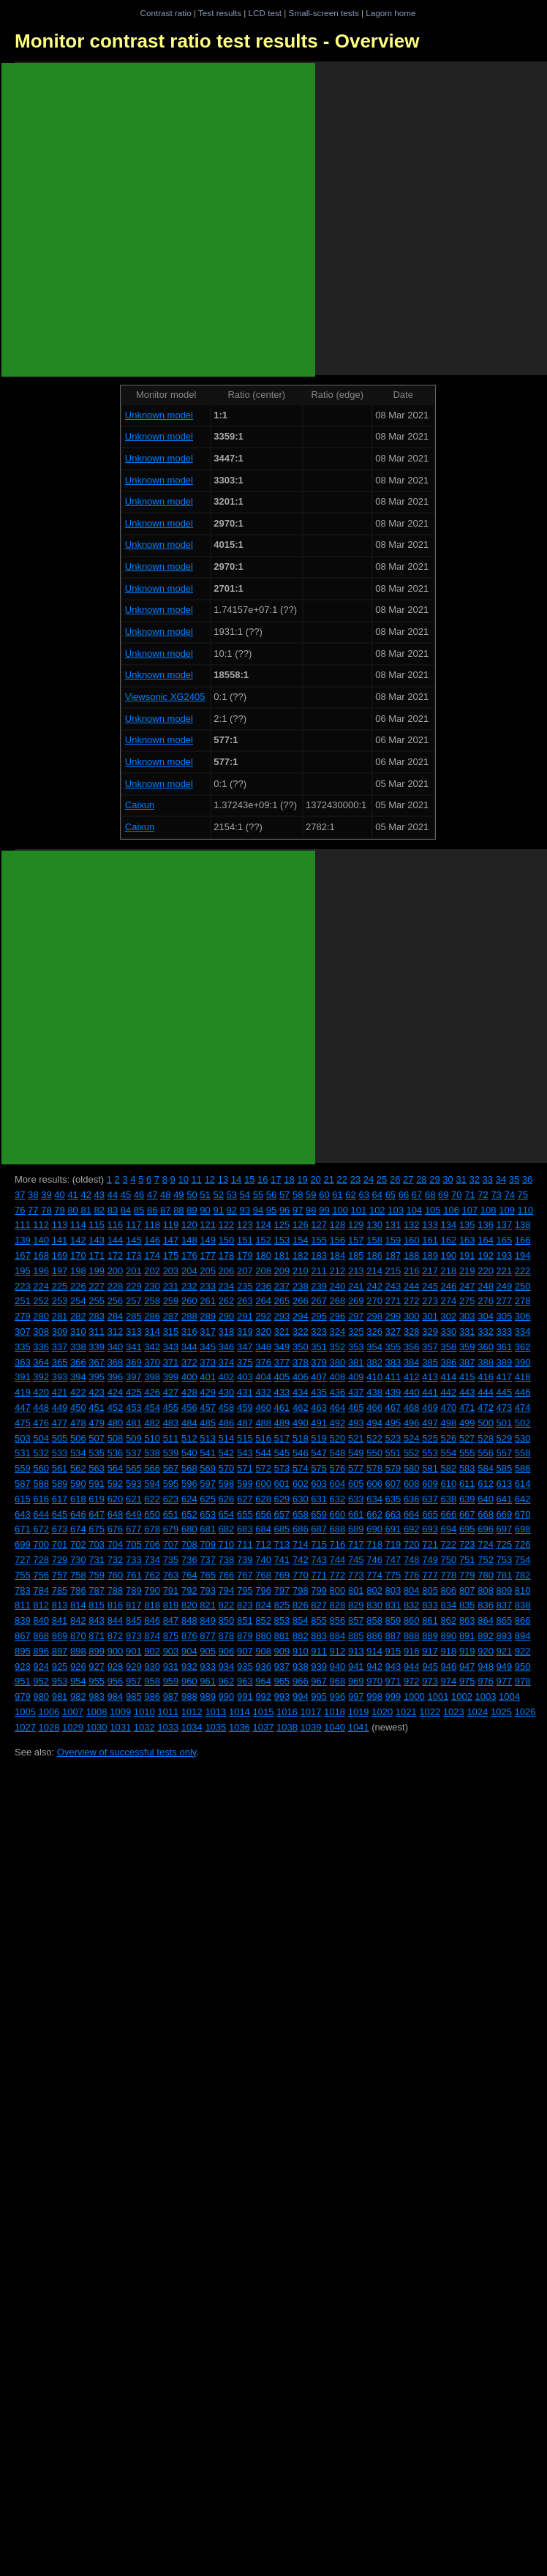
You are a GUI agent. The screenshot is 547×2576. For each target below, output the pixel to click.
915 (393, 1651)
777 (430, 1575)
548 (338, 1452)
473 (505, 1407)
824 (263, 1605)
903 (171, 1651)
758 (78, 1575)
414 (449, 1376)
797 (282, 1590)
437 (356, 1392)
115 (96, 1224)
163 (467, 1240)
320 (263, 1331)
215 (393, 1270)
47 (152, 1194)
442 (449, 1392)
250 (523, 1286)
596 (189, 1483)
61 (337, 1194)
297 (356, 1316)
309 (60, 1331)
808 (486, 1590)
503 (23, 1438)
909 (282, 1651)
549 (356, 1452)
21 (328, 1179)
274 (449, 1300)
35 (514, 1179)
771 (319, 1575)
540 (189, 1452)
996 (338, 1696)
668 (486, 1514)
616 (41, 1499)
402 (227, 1376)
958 (152, 1681)
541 (208, 1452)
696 (486, 1529)
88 (178, 1210)
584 (486, 1468)
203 (171, 1270)
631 (319, 1499)
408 (338, 1376)
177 (208, 1255)
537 (134, 1452)
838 (523, 1605)
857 (356, 1620)
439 (393, 1392)
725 (505, 1544)
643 (23, 1514)
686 (301, 1529)
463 (319, 1407)
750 (449, 1559)
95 (271, 1210)
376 (263, 1362)
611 (467, 1483)
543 (245, 1452)
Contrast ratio (165, 13)
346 (227, 1346)
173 (134, 1255)
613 (505, 1483)
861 (430, 1620)
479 (96, 1422)
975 (467, 1681)
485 (208, 1422)
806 (449, 1590)
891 (467, 1635)
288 (189, 1316)
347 (245, 1346)
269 (356, 1300)
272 (412, 1300)
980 (41, 1696)
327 (393, 1331)
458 (227, 1407)
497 (430, 1422)
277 (505, 1300)
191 (467, 1255)
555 (467, 1452)
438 (374, 1392)
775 (393, 1575)
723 (467, 1544)
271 (393, 1300)
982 (78, 1696)
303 (467, 1316)
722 (449, 1544)
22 (342, 1179)
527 (467, 1438)
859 (393, 1620)
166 (523, 1240)
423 (96, 1392)
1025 (501, 1711)
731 (96, 1559)
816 (115, 1605)
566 (152, 1468)
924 (41, 1666)
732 (115, 1559)
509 (134, 1438)
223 (23, 1286)
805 (430, 1590)
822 (227, 1605)
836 (486, 1605)
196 (41, 1270)
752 (486, 1559)
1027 (25, 1727)
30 (447, 1179)
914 (374, 1651)
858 (374, 1620)
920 (486, 1651)
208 (263, 1270)
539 (171, 1452)
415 (467, 1376)
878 (227, 1635)
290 (227, 1316)
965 (282, 1681)
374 (227, 1362)
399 (171, 1376)
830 (374, 1605)
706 (152, 1544)
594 (152, 1483)
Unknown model (159, 415)
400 (189, 1376)
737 (208, 1559)
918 (449, 1651)
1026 (524, 1711)
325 (356, 1331)
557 (505, 1452)
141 (60, 1240)
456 (189, 1407)
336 (41, 1346)
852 (263, 1620)
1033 (167, 1727)
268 (338, 1300)
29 (434, 1179)
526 (449, 1438)
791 (171, 1590)
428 (189, 1392)
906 (227, 1651)
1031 (120, 1727)
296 (338, 1316)
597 (208, 1483)
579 (393, 1468)
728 (41, 1559)
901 (134, 1651)
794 (227, 1590)
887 (393, 1635)
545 (282, 1452)
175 (171, 1255)
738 (227, 1559)
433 (282, 1392)
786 (78, 1590)
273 (430, 1300)
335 (23, 1346)
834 (449, 1605)
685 (282, 1529)
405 (282, 1376)
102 (377, 1210)
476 (41, 1422)
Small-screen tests (324, 13)
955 (96, 1681)
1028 (49, 1727)
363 (23, 1362)
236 (263, 1286)
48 (165, 1194)
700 (41, 1544)
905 (208, 1651)
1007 (72, 1711)
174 (152, 1255)
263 (245, 1300)
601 (282, 1483)
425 (134, 1392)
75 (523, 1194)
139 (23, 1240)
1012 (192, 1711)
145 (134, 1240)
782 (523, 1575)
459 (245, 1407)
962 (227, 1681)
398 (152, 1376)
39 (46, 1194)
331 (467, 1331)
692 (412, 1529)
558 (523, 1452)
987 (171, 1696)
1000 (414, 1696)
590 (78, 1483)
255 (96, 1300)
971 (393, 1681)
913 (356, 1651)
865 (505, 1620)
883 (319, 1635)
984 (115, 1696)
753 (505, 1559)
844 (115, 1620)
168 (41, 1255)
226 (78, 1286)
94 (258, 1210)
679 (171, 1529)
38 (33, 1194)
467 (393, 1407)
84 (126, 1210)
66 (404, 1194)
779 (467, 1575)
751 (467, 1559)
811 (23, 1605)
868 (41, 1635)
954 (78, 1681)
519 (319, 1438)
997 (356, 1696)
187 (393, 1255)
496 (412, 1422)
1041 (358, 1727)
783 (23, 1590)
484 (189, 1422)
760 (115, 1575)
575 (319, 1468)
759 (96, 1575)
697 (505, 1529)
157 (356, 1240)
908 (263, 1651)
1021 (406, 1711)
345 (208, 1346)
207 (245, 1270)
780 (486, 1575)
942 (374, 1666)
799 (319, 1590)
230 (152, 1286)
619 (96, 1499)
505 (60, 1438)
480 (115, 1422)
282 (78, 1316)
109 (507, 1210)
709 (208, 1544)
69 (443, 1194)
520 (338, 1438)
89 (191, 1210)
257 (134, 1300)
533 (60, 1452)
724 (486, 1544)
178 (227, 1255)
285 (134, 1316)
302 (449, 1316)
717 (356, 1544)
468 (412, 1407)
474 (523, 1407)
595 (171, 1483)
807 (467, 1590)
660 (338, 1514)
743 (319, 1559)
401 (208, 1376)
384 (412, 1362)
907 (245, 1651)
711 (245, 1544)
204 (189, 1270)
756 (41, 1575)
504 (41, 1438)
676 (115, 1529)
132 (412, 1224)
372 (189, 1362)
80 (72, 1210)
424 (115, 1392)
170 (78, 1255)
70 (456, 1194)
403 (245, 1376)
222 (523, 1270)
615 (23, 1499)
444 (486, 1392)
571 (245, 1468)
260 (189, 1300)
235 (245, 1286)
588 (41, 1483)
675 (96, 1529)
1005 (25, 1711)
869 (60, 1635)
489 (282, 1422)
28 (421, 1179)
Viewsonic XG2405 (165, 696)
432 (263, 1392)
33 (488, 1179)
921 (505, 1651)
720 (412, 1544)
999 (393, 1696)
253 (60, 1300)
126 (301, 1224)
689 (356, 1529)
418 (523, 1376)
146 (152, 1240)
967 (319, 1681)
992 (263, 1696)
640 (486, 1499)
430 (227, 1392)
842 (78, 1620)
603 (319, 1483)
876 (189, 1635)
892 (486, 1635)
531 (23, 1452)
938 (301, 1666)
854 (301, 1620)
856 (338, 1620)
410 (374, 1376)
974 (449, 1681)
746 (374, 1559)
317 (208, 1331)
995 (319, 1696)
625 (208, 1499)
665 (430, 1514)
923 (23, 1666)
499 (467, 1422)
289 (208, 1316)
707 (171, 1544)
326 (374, 1331)
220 (486, 1270)
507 (96, 1438)
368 (115, 1362)
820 (189, 1605)
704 (115, 1544)
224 (41, 1286)
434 (301, 1392)
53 (232, 1194)
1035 (215, 1727)
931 (171, 1666)
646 (78, 1514)
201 (134, 1270)
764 (189, 1575)
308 (41, 1331)
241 (356, 1286)
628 (263, 1499)
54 (245, 1194)
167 (23, 1255)
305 (505, 1316)
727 (23, 1559)
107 (470, 1210)
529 (505, 1438)
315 (171, 1331)
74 (509, 1194)
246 (449, 1286)
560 (41, 1468)
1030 (96, 1727)
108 (488, 1210)
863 (467, 1620)
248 (486, 1286)
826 (301, 1605)
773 (356, 1575)
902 (152, 1651)
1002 (461, 1696)
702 (78, 1544)
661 (356, 1514)
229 (134, 1286)
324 (338, 1331)
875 (171, 1635)
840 (41, 1620)
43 (99, 1194)
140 (41, 1240)
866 (523, 1620)
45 (126, 1194)
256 (115, 1300)
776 (412, 1575)
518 (301, 1438)
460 (263, 1407)
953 (60, 1681)
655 (245, 1514)
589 (60, 1483)
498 (449, 1422)
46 (139, 1194)
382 (374, 1362)
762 (152, 1575)
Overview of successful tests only (127, 1752)
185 (356, 1255)
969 (356, 1681)
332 (486, 1331)
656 (263, 1514)
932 (189, 1666)
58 (298, 1194)
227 (96, 1286)
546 (301, 1452)
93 (245, 1210)
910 (301, 1651)
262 (227, 1300)
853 (282, 1620)
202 (152, 1270)
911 (319, 1651)
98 (311, 1210)
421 (60, 1392)
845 (134, 1620)
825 (282, 1605)
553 (430, 1452)
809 (505, 1590)
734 (152, 1559)
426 (152, 1392)
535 (96, 1452)
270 (374, 1300)
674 (78, 1529)
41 (72, 1194)
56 (271, 1194)
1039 (311, 1727)
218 (449, 1270)
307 (23, 1331)
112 (41, 1224)
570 (227, 1468)
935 (245, 1666)
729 (60, 1559)
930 (152, 1666)
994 (301, 1696)
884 (338, 1635)
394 (78, 1376)
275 (467, 1300)
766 (227, 1575)
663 (393, 1514)
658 (301, 1514)
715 (319, 1544)
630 (301, 1499)
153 (282, 1240)
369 (134, 1362)
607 (393, 1483)
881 (282, 1635)
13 (223, 1179)
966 (301, 1681)
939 (319, 1666)
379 (319, 1362)
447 (23, 1407)
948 (486, 1666)
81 (85, 1210)
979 (23, 1696)
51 (205, 1194)
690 (374, 1529)
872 (115, 1635)
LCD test (265, 13)
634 (374, 1499)
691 (393, 1529)
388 (486, 1362)
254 (78, 1300)
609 (430, 1483)
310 (78, 1331)
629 (282, 1499)
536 (115, 1452)
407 (319, 1376)
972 (412, 1681)
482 (152, 1422)
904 (189, 1651)
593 (134, 1483)
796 (263, 1590)
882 (301, 1635)
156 (338, 1240)
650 (152, 1514)
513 (208, 1438)
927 (96, 1666)
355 (393, 1346)
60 (324, 1194)
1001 (437, 1696)
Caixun (139, 804)
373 (208, 1362)
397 (134, 1376)
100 (340, 1210)
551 (393, 1452)
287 (171, 1316)
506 (78, 1438)
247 (467, 1286)
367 (96, 1362)
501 (505, 1422)
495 (393, 1422)
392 (41, 1376)
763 (171, 1575)
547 (319, 1452)
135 (467, 1224)
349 (282, 1346)
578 (374, 1468)
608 (412, 1483)
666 (449, 1514)
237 (282, 1286)
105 (433, 1210)
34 (501, 1179)
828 (338, 1605)
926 (78, 1666)
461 (282, 1407)
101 (359, 1210)
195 (23, 1270)
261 (208, 1300)
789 (134, 1590)
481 (134, 1422)
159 (393, 1240)
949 (505, 1666)
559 (23, 1468)
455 (171, 1407)
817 (134, 1605)
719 (393, 1544)
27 (408, 1179)
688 (338, 1529)
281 (60, 1316)
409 (356, 1376)
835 (467, 1605)
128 (338, 1224)
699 (23, 1544)
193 (505, 1255)
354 (374, 1346)
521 (356, 1438)
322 (301, 1331)
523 (393, 1438)
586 (523, 1468)
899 (96, 1651)
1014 (239, 1711)
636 (412, 1499)
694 (449, 1529)
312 (115, 1331)
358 (449, 1346)
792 (189, 1590)
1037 (263, 1727)
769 (282, 1575)
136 (486, 1224)
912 (338, 1651)
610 (449, 1483)
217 (430, 1270)
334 (523, 1331)
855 (319, 1620)
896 (41, 1651)
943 (393, 1666)
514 (227, 1438)
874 (152, 1635)
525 (430, 1438)
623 (171, 1499)
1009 (120, 1711)
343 (171, 1346)
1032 (144, 1727)
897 (60, 1651)
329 (430, 1331)
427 (171, 1392)
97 (298, 1210)
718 (374, 1544)
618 (78, 1499)
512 (189, 1438)
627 (245, 1499)
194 (523, 1255)
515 (245, 1438)
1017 (311, 1711)
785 (60, 1590)
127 (319, 1224)
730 (78, 1559)
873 (134, 1635)
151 (245, 1240)
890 (449, 1635)
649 (134, 1514)
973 (430, 1681)
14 (236, 1179)
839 (23, 1620)
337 (60, 1346)
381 (356, 1362)
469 (430, 1407)
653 (208, 1514)
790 (152, 1590)
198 (78, 1270)
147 (171, 1240)
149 (208, 1240)
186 (374, 1255)
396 (115, 1376)
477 (60, 1422)
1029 (72, 1727)
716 (338, 1544)
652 (189, 1514)
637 (430, 1499)
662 (374, 1514)
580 (412, 1468)
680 (189, 1529)
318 (227, 1331)
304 (486, 1316)
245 (430, 1286)
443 (467, 1392)
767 (245, 1575)
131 (393, 1224)
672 (41, 1529)
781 (505, 1575)
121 (208, 1224)
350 (301, 1346)
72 (483, 1194)
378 (301, 1362)
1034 (192, 1727)
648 (115, 1514)
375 (245, 1362)
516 (263, 1438)
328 (412, 1331)
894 (523, 1635)
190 (449, 1255)
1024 (477, 1711)
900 (115, 1651)
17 (276, 1179)
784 (41, 1590)
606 (374, 1483)
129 (356, 1224)
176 (189, 1255)
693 (430, 1529)
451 (96, 1407)
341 (134, 1346)
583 (467, 1468)
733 (134, 1559)
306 (523, 1316)
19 (302, 1179)
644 (41, 1514)
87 (165, 1210)
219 (467, 1270)
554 (449, 1452)
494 (374, 1422)
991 (245, 1696)
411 (393, 1376)
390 (523, 1362)
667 (467, 1514)
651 (171, 1514)
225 (60, 1286)
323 (319, 1331)
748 (412, 1559)
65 (390, 1194)
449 (60, 1407)
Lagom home (390, 13)
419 (23, 1392)
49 (178, 1194)
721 (430, 1544)
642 (523, 1499)
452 (115, 1407)
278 (523, 1300)
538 (152, 1452)
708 (189, 1544)
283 (96, 1316)
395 (96, 1376)
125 (282, 1224)
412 (412, 1376)
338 (78, 1346)
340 (115, 1346)
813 (60, 1605)
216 (412, 1270)
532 (41, 1452)
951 (23, 1681)
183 (319, 1255)
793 (208, 1590)
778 (449, 1575)
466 (374, 1407)
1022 (429, 1711)
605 (356, 1483)
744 (338, 1559)
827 (319, 1605)
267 (319, 1300)
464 (338, 1407)
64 (377, 1194)
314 (152, 1331)
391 (23, 1376)
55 (258, 1194)
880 (263, 1635)
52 (218, 1194)
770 (301, 1575)
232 (189, 1286)
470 (449, 1407)
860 (412, 1620)
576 (338, 1468)
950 (523, 1666)
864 (486, 1620)
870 (78, 1635)
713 (282, 1544)
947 (467, 1666)
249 (505, 1286)
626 (227, 1499)
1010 (144, 1711)
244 (412, 1286)
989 (208, 1696)
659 (319, 1514)
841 (60, 1620)
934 (227, 1666)
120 (189, 1224)
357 (430, 1346)
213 (356, 1270)
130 (374, 1224)
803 (393, 1590)
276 (486, 1300)
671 (23, 1529)
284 (115, 1316)
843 (96, 1620)
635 (393, 1499)
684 (263, 1529)
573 (282, 1468)
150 (227, 1240)
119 (171, 1224)
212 (338, 1270)
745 (356, 1559)
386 (449, 1362)
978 (523, 1681)
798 (301, 1590)
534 (78, 1452)
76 (20, 1210)
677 (134, 1529)
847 (171, 1620)
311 (96, 1331)
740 (263, 1559)
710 (227, 1544)
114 (78, 1224)
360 (486, 1346)
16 (262, 1179)
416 (486, 1376)
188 (412, 1255)
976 (486, 1681)
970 (374, 1681)
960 (189, 1681)
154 (301, 1240)
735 (171, 1559)
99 (324, 1210)
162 (449, 1240)
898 (78, 1651)
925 (60, 1666)
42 (85, 1194)
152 (263, 1240)
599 (245, 1483)
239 (319, 1286)
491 (319, 1422)
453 (134, 1407)
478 (78, 1422)
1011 (167, 1711)
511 (171, 1438)
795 (245, 1590)
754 (523, 1559)
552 (412, 1452)
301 (430, 1316)
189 (430, 1255)
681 (208, 1529)
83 (112, 1210)
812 (41, 1605)
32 (474, 1179)
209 (282, 1270)
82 (99, 1210)
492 (338, 1422)
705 (134, 1544)
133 (430, 1224)
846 (152, 1620)
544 (263, 1452)
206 (227, 1270)
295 (319, 1316)
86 (152, 1210)
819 (171, 1605)
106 (451, 1210)
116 (115, 1224)
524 (412, 1438)
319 (245, 1331)
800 (338, 1590)
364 (41, 1362)
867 (23, 1635)
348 (263, 1346)
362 (523, 1346)
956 (115, 1681)
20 (315, 1179)
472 (486, 1407)
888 (412, 1635)
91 (218, 1210)
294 (301, 1316)
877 (208, 1635)
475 (23, 1422)
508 (115, 1438)
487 (245, 1422)
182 (301, 1255)
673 (60, 1529)
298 (374, 1316)
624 (189, 1499)
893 (505, 1635)
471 (467, 1407)
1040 (334, 1727)
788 (115, 1590)
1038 (287, 1727)
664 (412, 1514)
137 (505, 1224)
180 (263, 1255)
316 (189, 1331)
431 (245, 1392)
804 (412, 1590)
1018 (334, 1711)
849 (208, 1620)
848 (189, 1620)
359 (467, 1346)
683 (245, 1529)
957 (134, 1681)
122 (227, 1224)
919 (467, 1651)
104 (415, 1210)
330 (449, 1331)
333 (505, 1331)
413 (430, 1376)
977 (505, 1681)
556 (486, 1452)
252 (41, 1300)
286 (152, 1316)
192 (486, 1255)
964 (263, 1681)
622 (152, 1499)
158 (374, 1240)
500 (486, 1422)
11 (197, 1179)
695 (467, 1529)
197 (60, 1270)
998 (374, 1696)
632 (338, 1499)
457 (208, 1407)
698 (523, 1529)
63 (363, 1194)
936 (263, 1666)
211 (319, 1270)
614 (523, 1483)
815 (96, 1605)
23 (355, 1179)
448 (41, 1407)
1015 (263, 1711)
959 (171, 1681)
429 (208, 1392)
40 (59, 1194)
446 (523, 1392)
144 (115, 1240)
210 (301, 1270)
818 (152, 1605)
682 (227, 1529)
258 (152, 1300)
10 (183, 1179)
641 (505, 1499)
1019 (358, 1711)
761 (134, 1575)
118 (152, 1224)
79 (59, 1210)
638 (449, 1499)
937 (282, 1666)
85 (139, 1210)
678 (152, 1529)
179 (245, 1255)
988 (189, 1696)
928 (115, 1666)
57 (284, 1194)
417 (505, 1376)
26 (395, 1179)
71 (469, 1194)
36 (527, 1179)
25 (382, 1179)
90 (205, 1210)
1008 (96, 1711)
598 (227, 1483)
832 (412, 1605)
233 (208, 1286)
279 (23, 1316)
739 (245, 1559)
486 (227, 1422)
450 (78, 1407)
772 (338, 1575)
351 (319, 1346)
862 (449, 1620)
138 (523, 1224)
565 (134, 1468)
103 (396, 1210)
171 (96, 1255)
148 (189, 1240)
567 (171, 1468)
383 (393, 1362)
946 (449, 1666)
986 (152, 1696)
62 (350, 1194)
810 (523, 1590)
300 (412, 1316)
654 (227, 1514)
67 (417, 1194)
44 (112, 1194)
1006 (49, 1711)
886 (374, 1635)
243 (393, 1286)
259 (171, 1300)
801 (356, 1590)
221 (505, 1270)
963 (245, 1681)
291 (245, 1316)
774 (374, 1575)
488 (263, 1422)
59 (311, 1194)
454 (152, 1407)
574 (301, 1468)
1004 (509, 1696)
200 (115, 1270)
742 (301, 1559)
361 (505, 1346)
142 (78, 1240)
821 (208, 1605)
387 (467, 1362)
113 (60, 1224)
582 (449, 1468)
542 (227, 1452)
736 (189, 1559)
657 (282, 1514)
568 (189, 1468)
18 (289, 1179)
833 (430, 1605)
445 (505, 1392)
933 (208, 1666)
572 (263, 1468)
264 (263, 1300)
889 (430, 1635)
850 (227, 1620)
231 (171, 1286)
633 (356, 1499)
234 (227, 1286)
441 (430, 1392)
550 (374, 1452)
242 (374, 1286)
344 (189, 1346)
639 (467, 1499)
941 (356, 1666)
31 (461, 1179)
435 (319, 1392)
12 (210, 1179)
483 (171, 1422)
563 (96, 1468)
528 (486, 1438)
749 (430, 1559)
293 (282, 1316)
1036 (239, 1727)
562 (78, 1468)
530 (523, 1438)
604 (338, 1483)
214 (374, 1270)
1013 (215, 1711)
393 (60, 1376)
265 (282, 1300)
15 (249, 1179)
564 (115, 1468)
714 (301, 1544)
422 (78, 1392)
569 (208, 1468)
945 (430, 1666)
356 (412, 1346)
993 (282, 1696)
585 (505, 1468)
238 (301, 1286)
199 (96, 1270)
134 (449, 1224)
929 (134, 1666)
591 (96, 1483)
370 (152, 1362)
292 (263, 1316)
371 (171, 1362)
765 (208, 1575)
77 (33, 1210)
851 (245, 1620)
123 (245, 1224)
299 (393, 1316)
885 (356, 1635)
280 (41, 1316)
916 (412, 1651)
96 (284, 1210)
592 (115, 1483)
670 (523, 1514)
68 (430, 1194)
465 (356, 1407)
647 (96, 1514)
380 (338, 1362)
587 (23, 1483)
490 (301, 1422)
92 (232, 1210)
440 (412, 1392)
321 (282, 1331)
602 (301, 1483)
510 (152, 1438)
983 (96, 1696)
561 (60, 1468)
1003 (486, 1696)
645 (60, 1514)
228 (115, 1286)
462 (301, 1407)
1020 (382, 1711)
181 (282, 1255)
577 (356, 1468)
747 (393, 1559)
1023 (453, 1711)
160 (412, 1240)
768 (263, 1575)
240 (338, 1286)
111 (23, 1224)
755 (23, 1575)
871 (96, 1635)
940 (338, 1666)
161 (430, 1240)
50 (191, 1194)
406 (301, 1376)
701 (60, 1544)
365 (60, 1362)
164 (486, 1240)
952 (41, 1681)
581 (430, 1468)
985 (134, 1696)
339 (96, 1346)
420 (41, 1392)
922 (523, 1651)
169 (60, 1255)
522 (374, 1438)
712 (263, 1544)
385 (430, 1362)
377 (282, 1362)
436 (338, 1392)
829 (356, 1605)
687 (319, 1529)
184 (338, 1255)
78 (46, 1210)
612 (486, 1483)
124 (263, 1224)
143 (96, 1240)
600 (263, 1483)
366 (78, 1362)
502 (523, 1422)
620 (115, 1499)
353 (356, 1346)
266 (301, 1300)
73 (496, 1194)
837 (505, 1605)
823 (245, 1605)
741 (282, 1559)
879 (245, 1635)
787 (96, 1590)
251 (23, 1300)
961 (208, 1681)
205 (208, 1270)
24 (368, 1179)
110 (526, 1210)
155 (319, 1240)
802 (374, 1590)
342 (152, 1346)
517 (282, 1438)
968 (338, 1681)
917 (430, 1651)
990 (227, 1696)
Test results (219, 13)
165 (505, 1240)
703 (96, 1544)
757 (60, 1575)
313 (134, 1331)
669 (505, 1514)
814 (78, 1605)
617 (60, 1499)
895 (23, 1651)
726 (523, 1544)
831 (393, 1605)
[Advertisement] (158, 220)
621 (134, 1499)
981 (60, 1696)
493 (356, 1422)
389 (505, 1362)
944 (412, 1666)
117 (134, 1224)
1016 (287, 1711)
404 (263, 1376)
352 (338, 1346)
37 (20, 1194)
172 (115, 1255)
